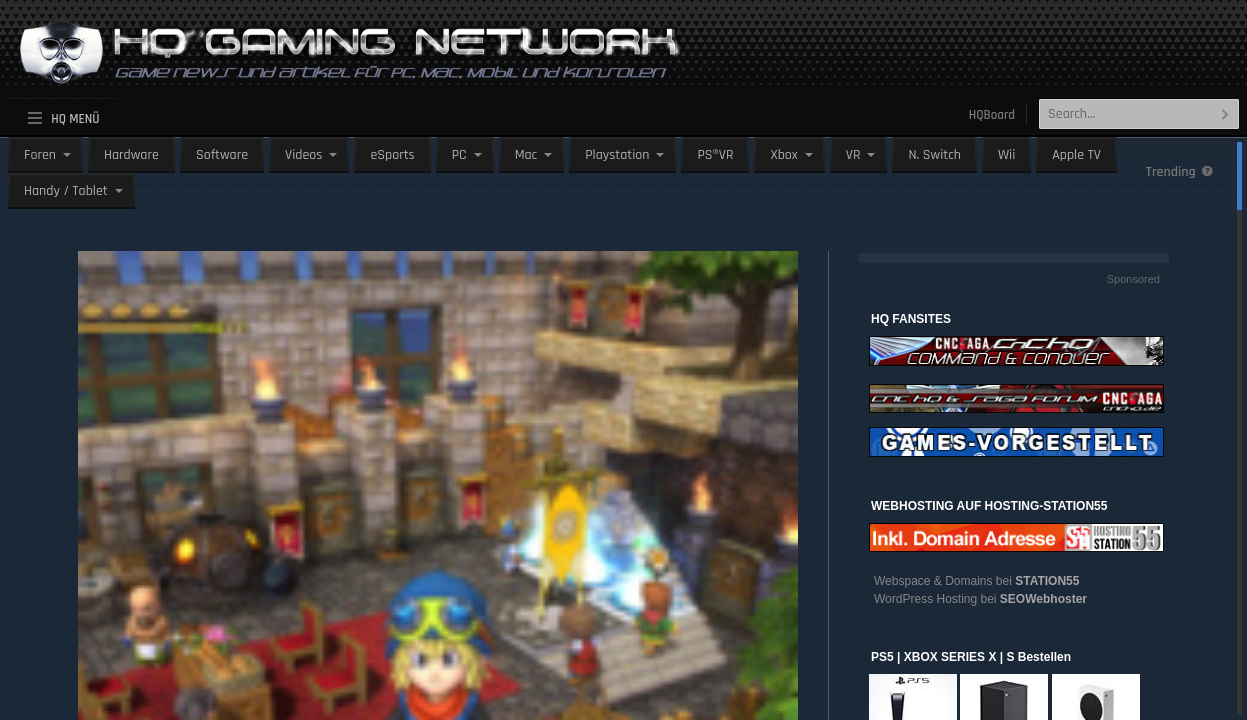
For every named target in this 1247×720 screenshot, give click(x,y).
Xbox (783, 155)
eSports (392, 155)
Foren (40, 155)
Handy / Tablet (66, 191)
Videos (303, 155)
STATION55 (1047, 581)
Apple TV (1076, 155)
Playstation (617, 155)
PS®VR (715, 155)
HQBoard (992, 115)
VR (853, 155)
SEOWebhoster (1043, 599)
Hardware (131, 155)
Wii (1006, 155)
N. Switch (934, 155)
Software (222, 155)
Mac (526, 155)
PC (459, 155)
